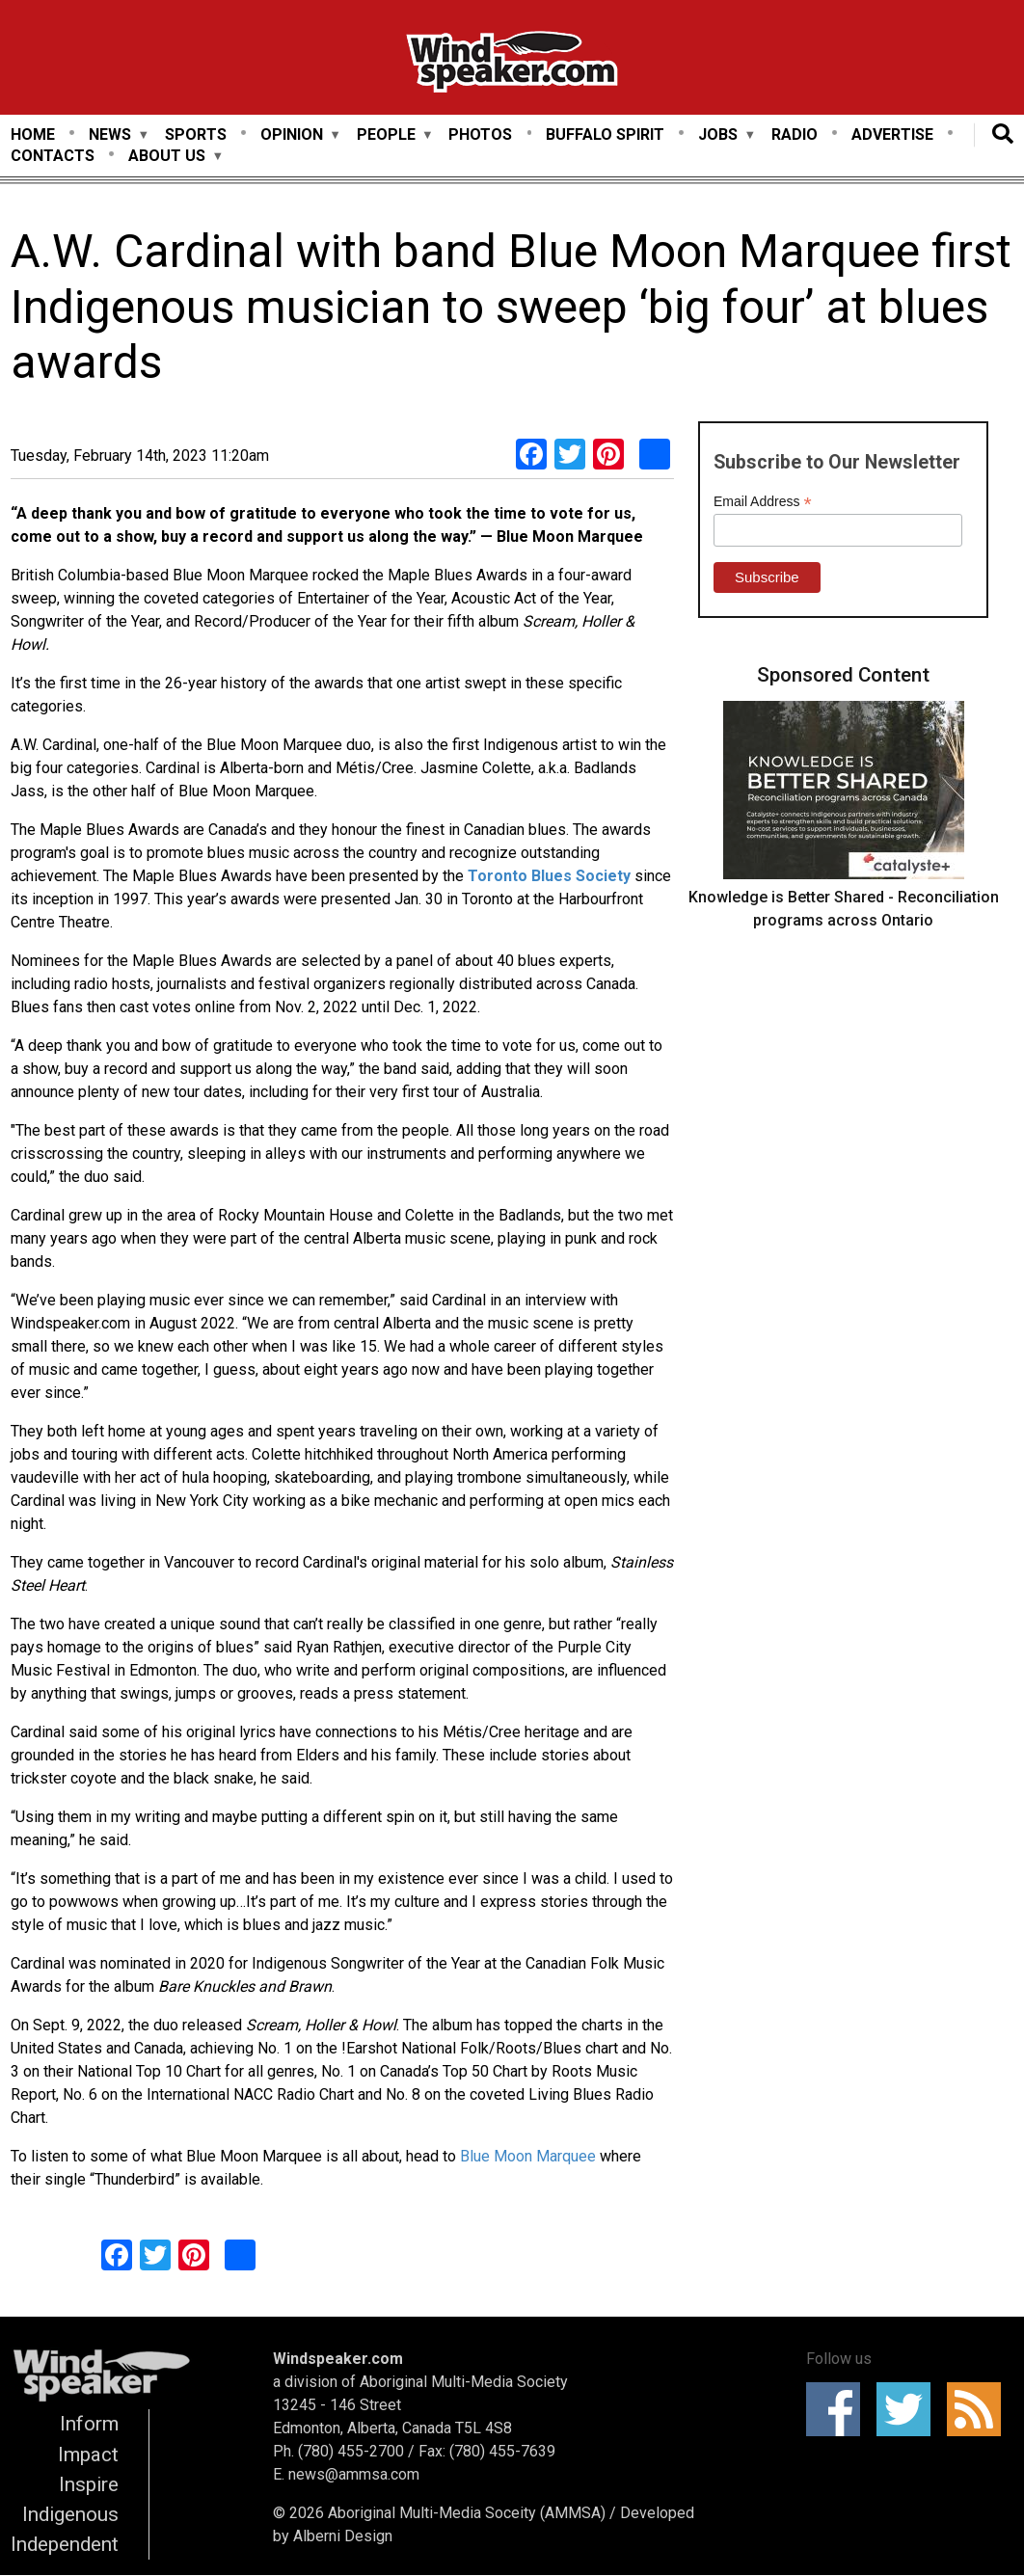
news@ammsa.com (353, 2474)
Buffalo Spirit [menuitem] (605, 134)
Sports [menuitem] (196, 134)
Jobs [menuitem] (718, 135)
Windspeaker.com (338, 2358)
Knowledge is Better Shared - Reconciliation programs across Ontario (843, 908)
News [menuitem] (110, 135)
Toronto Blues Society (551, 876)
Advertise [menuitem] (892, 134)
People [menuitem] (386, 135)
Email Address (763, 502)
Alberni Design (342, 2536)
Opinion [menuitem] (291, 135)
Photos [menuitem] (480, 134)
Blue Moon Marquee (530, 2156)
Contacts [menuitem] (52, 156)
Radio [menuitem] (794, 134)
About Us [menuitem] (166, 157)
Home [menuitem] (33, 134)
